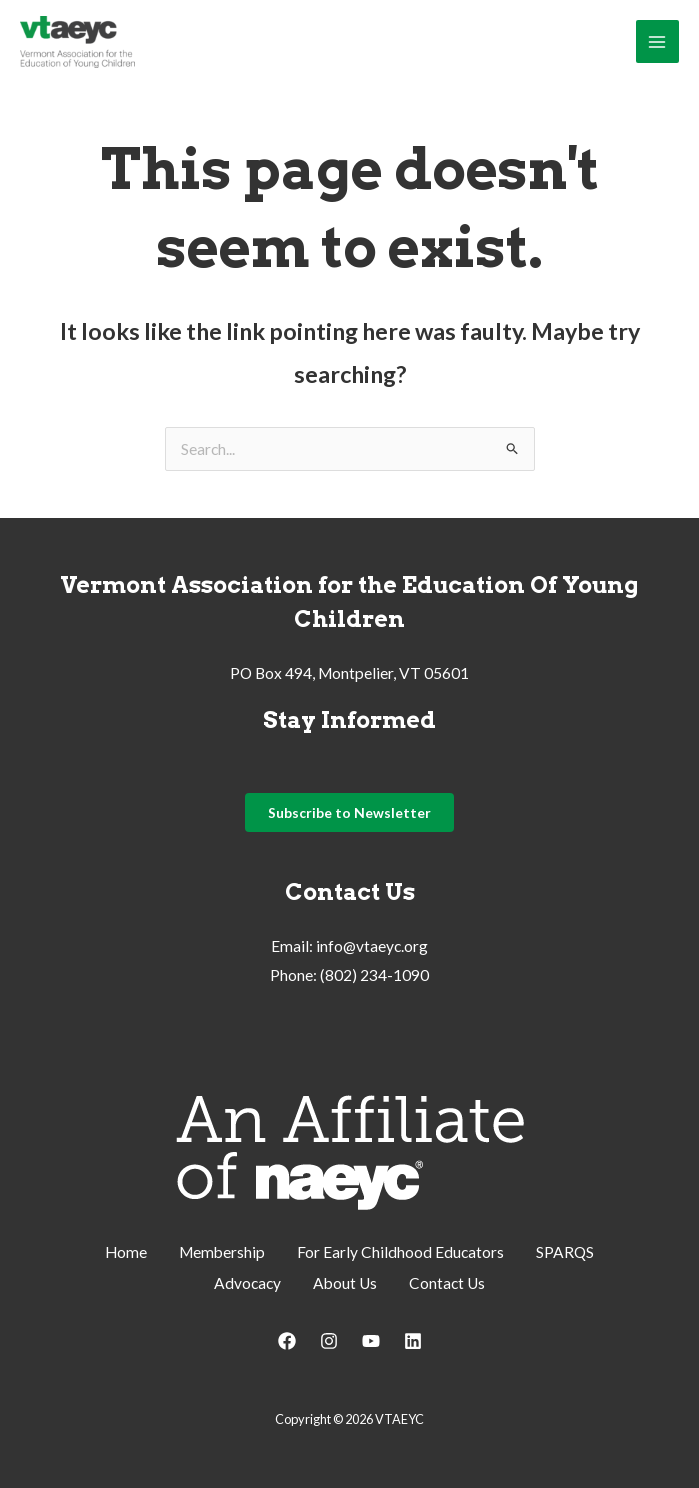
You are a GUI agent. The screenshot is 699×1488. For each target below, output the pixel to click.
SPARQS (565, 1256)
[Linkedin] (413, 1342)
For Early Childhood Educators (400, 1256)
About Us (345, 1285)
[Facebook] (287, 1342)
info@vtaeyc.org (372, 952)
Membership (222, 1256)
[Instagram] (329, 1342)
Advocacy (247, 1285)
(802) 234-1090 (374, 981)
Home (126, 1256)
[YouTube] (371, 1342)
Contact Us (447, 1285)
